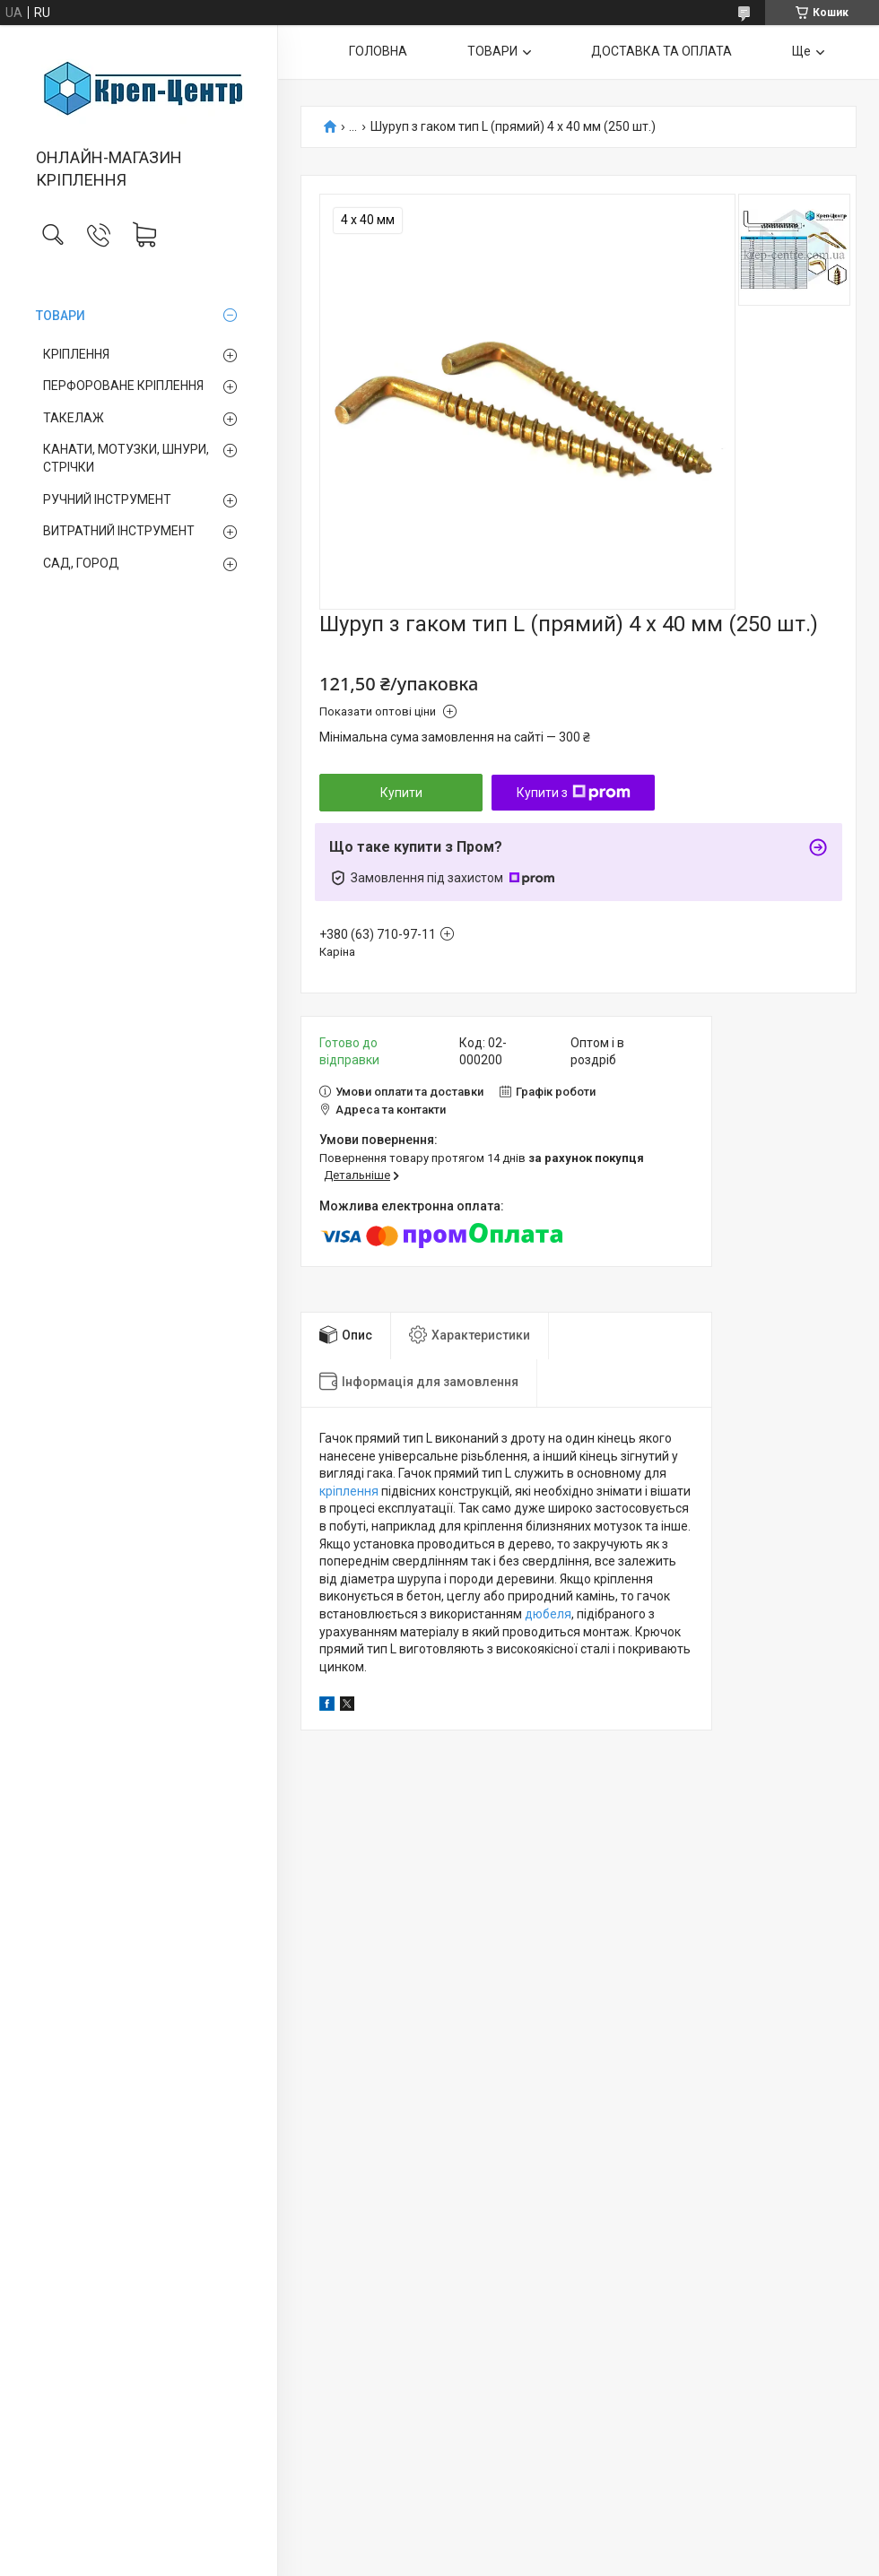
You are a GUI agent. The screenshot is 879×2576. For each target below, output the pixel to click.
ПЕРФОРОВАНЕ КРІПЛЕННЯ (123, 385)
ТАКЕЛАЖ (73, 418)
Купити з (574, 793)
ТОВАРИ (60, 315)
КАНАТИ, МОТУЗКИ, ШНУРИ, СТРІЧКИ (126, 458)
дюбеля (548, 1614)
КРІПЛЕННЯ (76, 354)
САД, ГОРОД (81, 563)
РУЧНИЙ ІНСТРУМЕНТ (107, 499)
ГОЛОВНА (378, 51)
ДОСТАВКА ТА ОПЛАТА (661, 51)
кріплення (349, 1491)
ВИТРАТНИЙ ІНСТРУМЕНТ (119, 531)
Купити (401, 792)
